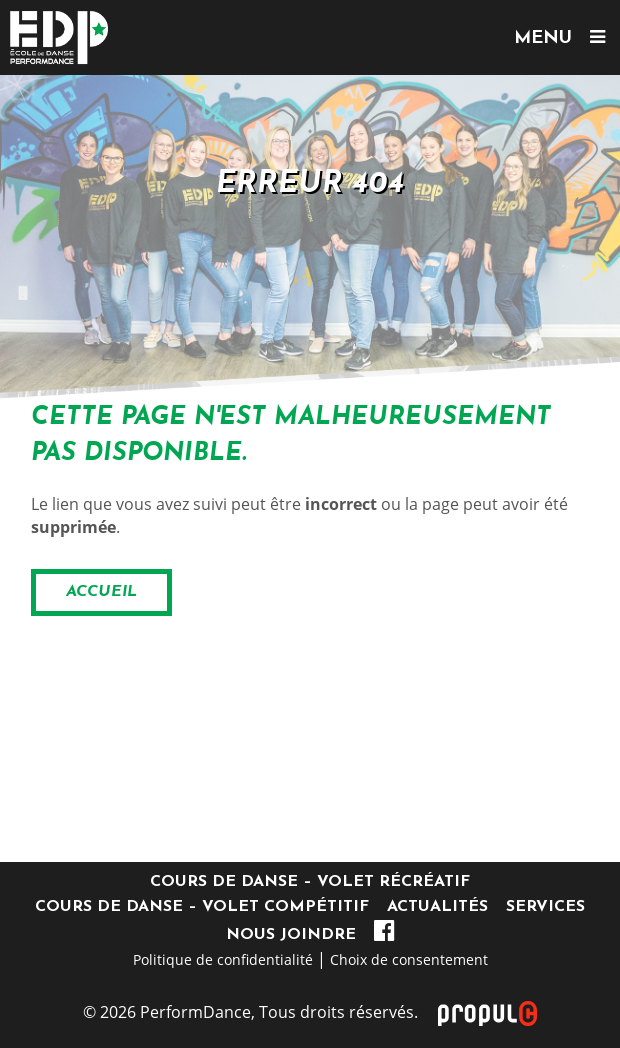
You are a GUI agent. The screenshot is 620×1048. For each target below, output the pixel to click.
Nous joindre (291, 935)
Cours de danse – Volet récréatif (310, 882)
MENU (559, 38)
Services (545, 907)
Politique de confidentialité (223, 959)
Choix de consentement (409, 959)
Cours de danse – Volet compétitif (202, 907)
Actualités (437, 907)
